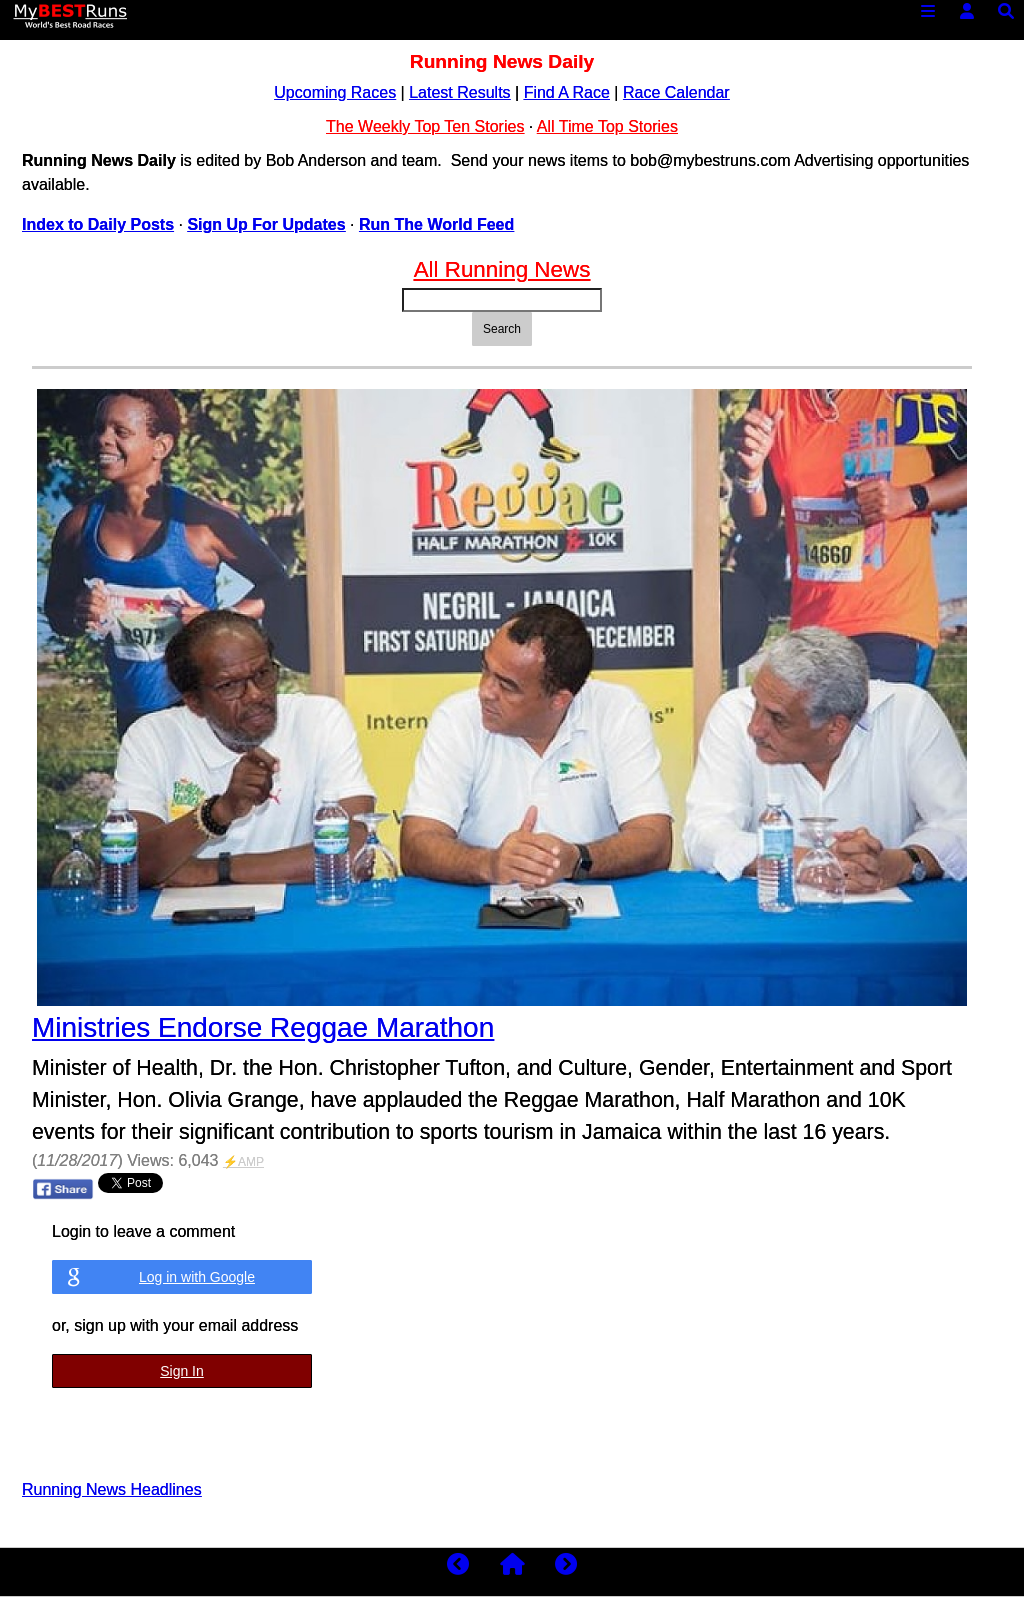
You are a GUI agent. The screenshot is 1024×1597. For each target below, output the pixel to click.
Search (502, 329)
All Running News (502, 269)
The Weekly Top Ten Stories (425, 126)
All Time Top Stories (607, 126)
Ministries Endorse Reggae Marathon (263, 1027)
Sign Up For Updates (266, 224)
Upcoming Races (335, 92)
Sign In (182, 1371)
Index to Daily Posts (98, 224)
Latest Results (459, 92)
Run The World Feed (436, 224)
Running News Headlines (112, 1489)
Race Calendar (676, 92)
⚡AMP (243, 1162)
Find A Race (567, 92)
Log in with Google (197, 1277)
